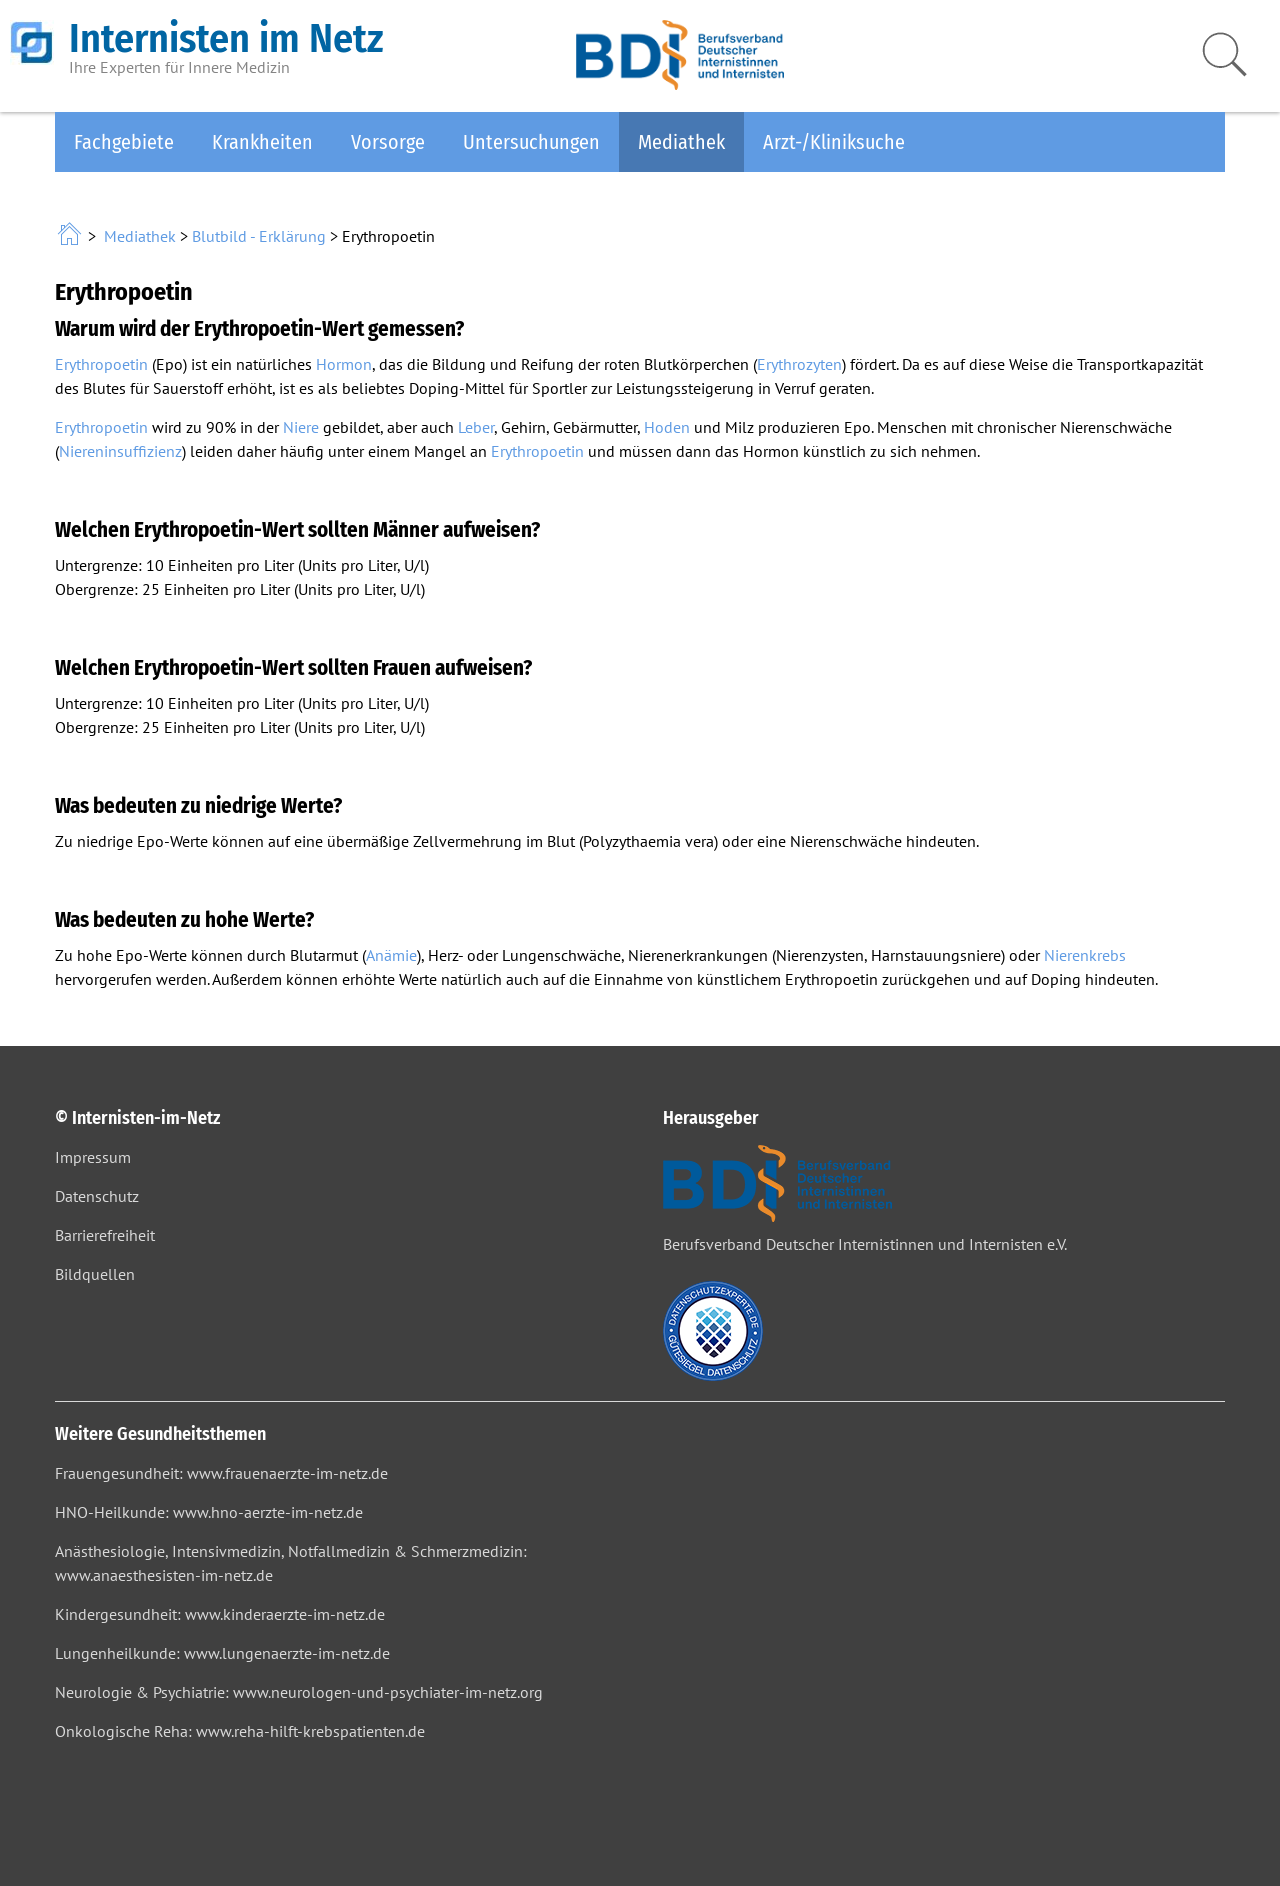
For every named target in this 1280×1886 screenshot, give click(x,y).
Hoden (667, 427)
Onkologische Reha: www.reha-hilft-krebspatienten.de (240, 1731)
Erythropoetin (101, 364)
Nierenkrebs (1085, 955)
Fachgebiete (124, 142)
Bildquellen (95, 1274)
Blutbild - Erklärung (259, 236)
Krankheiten (262, 142)
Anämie (391, 955)
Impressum (93, 1157)
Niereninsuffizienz (120, 451)
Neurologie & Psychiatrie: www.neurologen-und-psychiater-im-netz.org (299, 1692)
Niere (301, 427)
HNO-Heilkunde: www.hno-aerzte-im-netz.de (209, 1512)
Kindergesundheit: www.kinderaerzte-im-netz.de (220, 1614)
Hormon (344, 364)
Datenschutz (97, 1196)
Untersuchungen (531, 142)
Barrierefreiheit (105, 1235)
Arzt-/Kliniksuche (834, 142)
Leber (476, 427)
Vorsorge (388, 142)
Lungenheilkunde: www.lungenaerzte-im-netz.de (222, 1653)
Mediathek (681, 142)
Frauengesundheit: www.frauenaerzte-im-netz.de (221, 1473)
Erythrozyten (799, 364)
